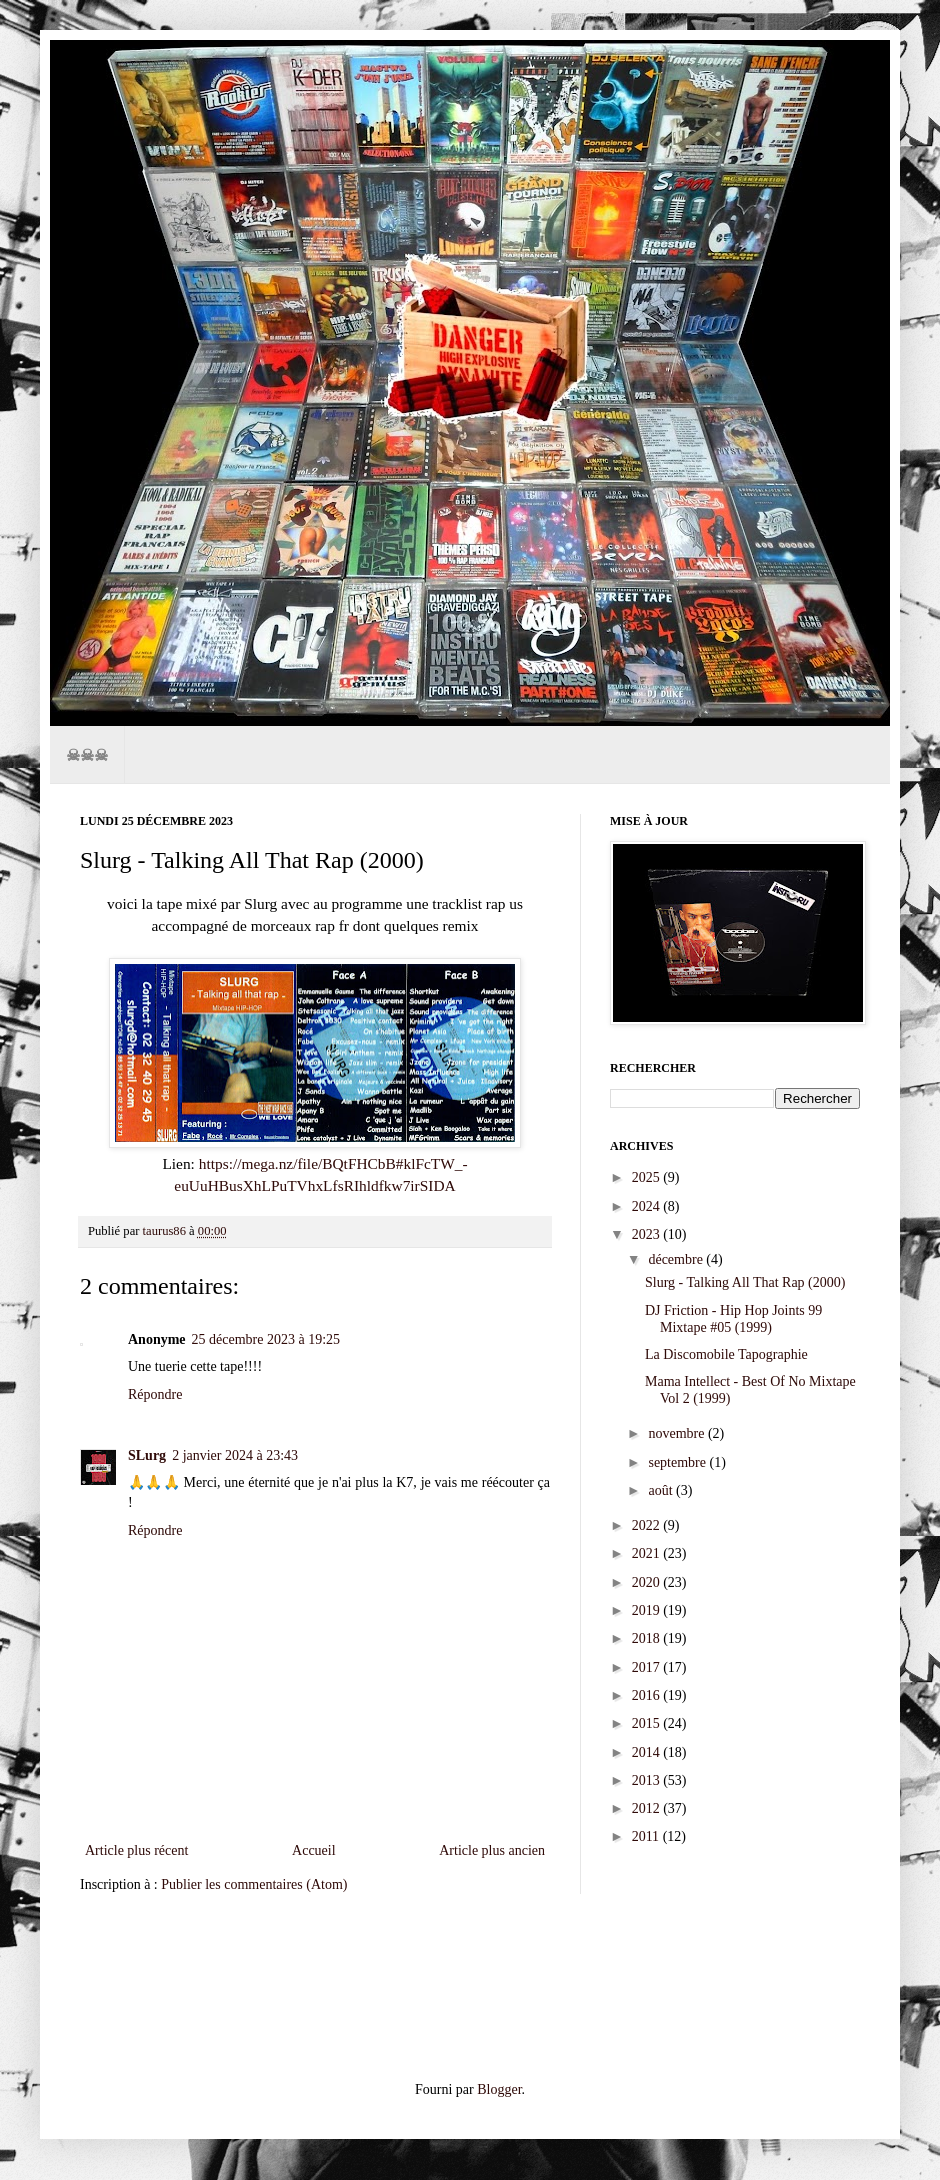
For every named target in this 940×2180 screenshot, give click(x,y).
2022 (648, 1525)
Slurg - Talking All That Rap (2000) (745, 1282)
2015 (648, 1723)
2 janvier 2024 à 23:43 (235, 1455)
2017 (648, 1667)
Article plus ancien (492, 1850)
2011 (647, 1836)
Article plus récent (136, 1850)
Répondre (155, 1394)
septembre (678, 1462)
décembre (677, 1259)
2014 (648, 1752)
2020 (648, 1582)
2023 (648, 1234)
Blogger (499, 2089)
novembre (677, 1433)
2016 (648, 1695)
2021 (648, 1553)
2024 (648, 1206)
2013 (648, 1780)
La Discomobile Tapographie (726, 1354)
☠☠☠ (87, 754)
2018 (648, 1638)
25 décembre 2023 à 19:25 (266, 1339)
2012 (648, 1808)
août (662, 1490)
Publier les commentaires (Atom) (254, 1884)
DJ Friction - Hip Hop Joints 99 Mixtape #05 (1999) (733, 1319)
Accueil (314, 1850)
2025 (648, 1177)
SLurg (147, 1455)
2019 (648, 1610)
